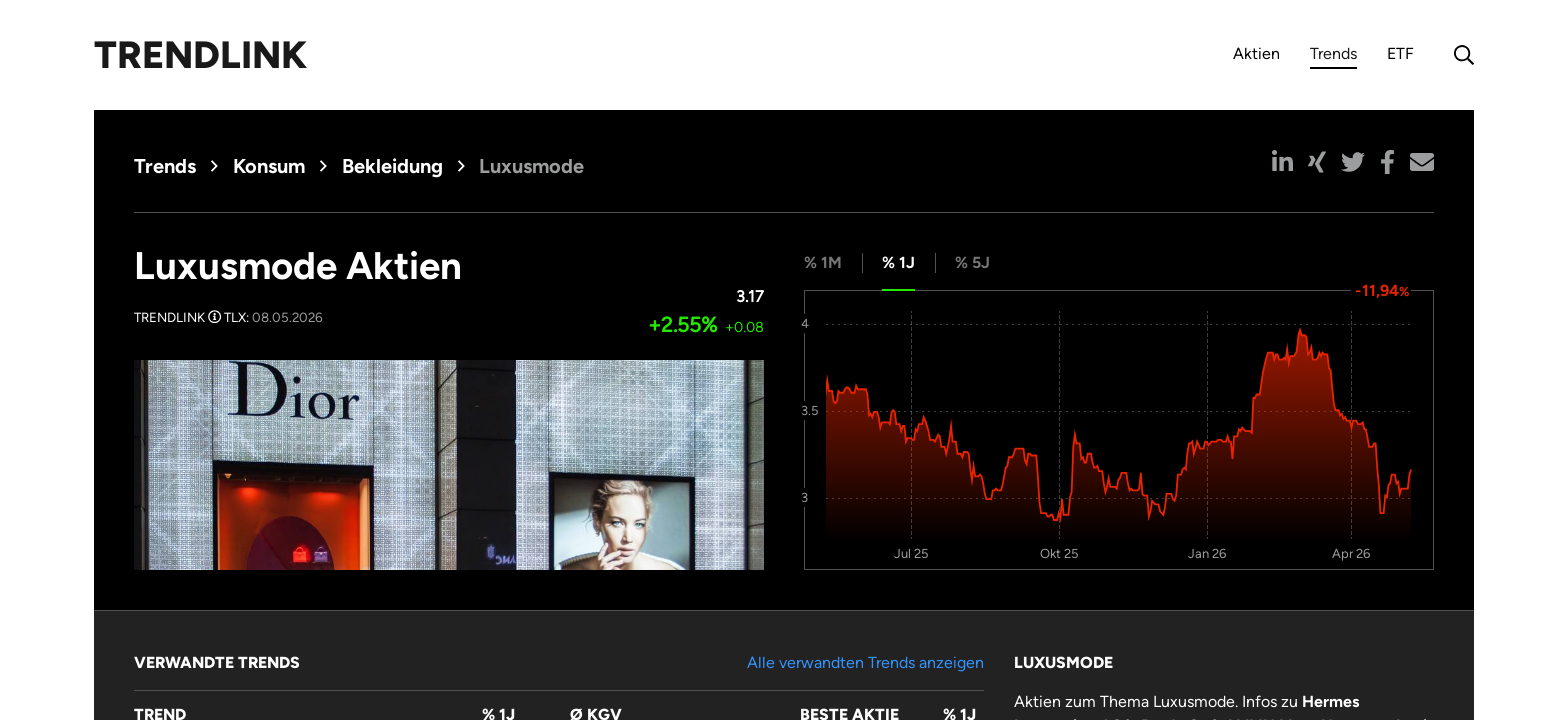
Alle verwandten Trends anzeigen (865, 662)
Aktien (1256, 53)
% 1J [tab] (898, 262)
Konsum (269, 166)
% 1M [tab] (823, 262)
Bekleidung (392, 166)
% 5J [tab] (972, 262)
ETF (1400, 53)
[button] (1282, 162)
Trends (1333, 56)
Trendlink (200, 55)
